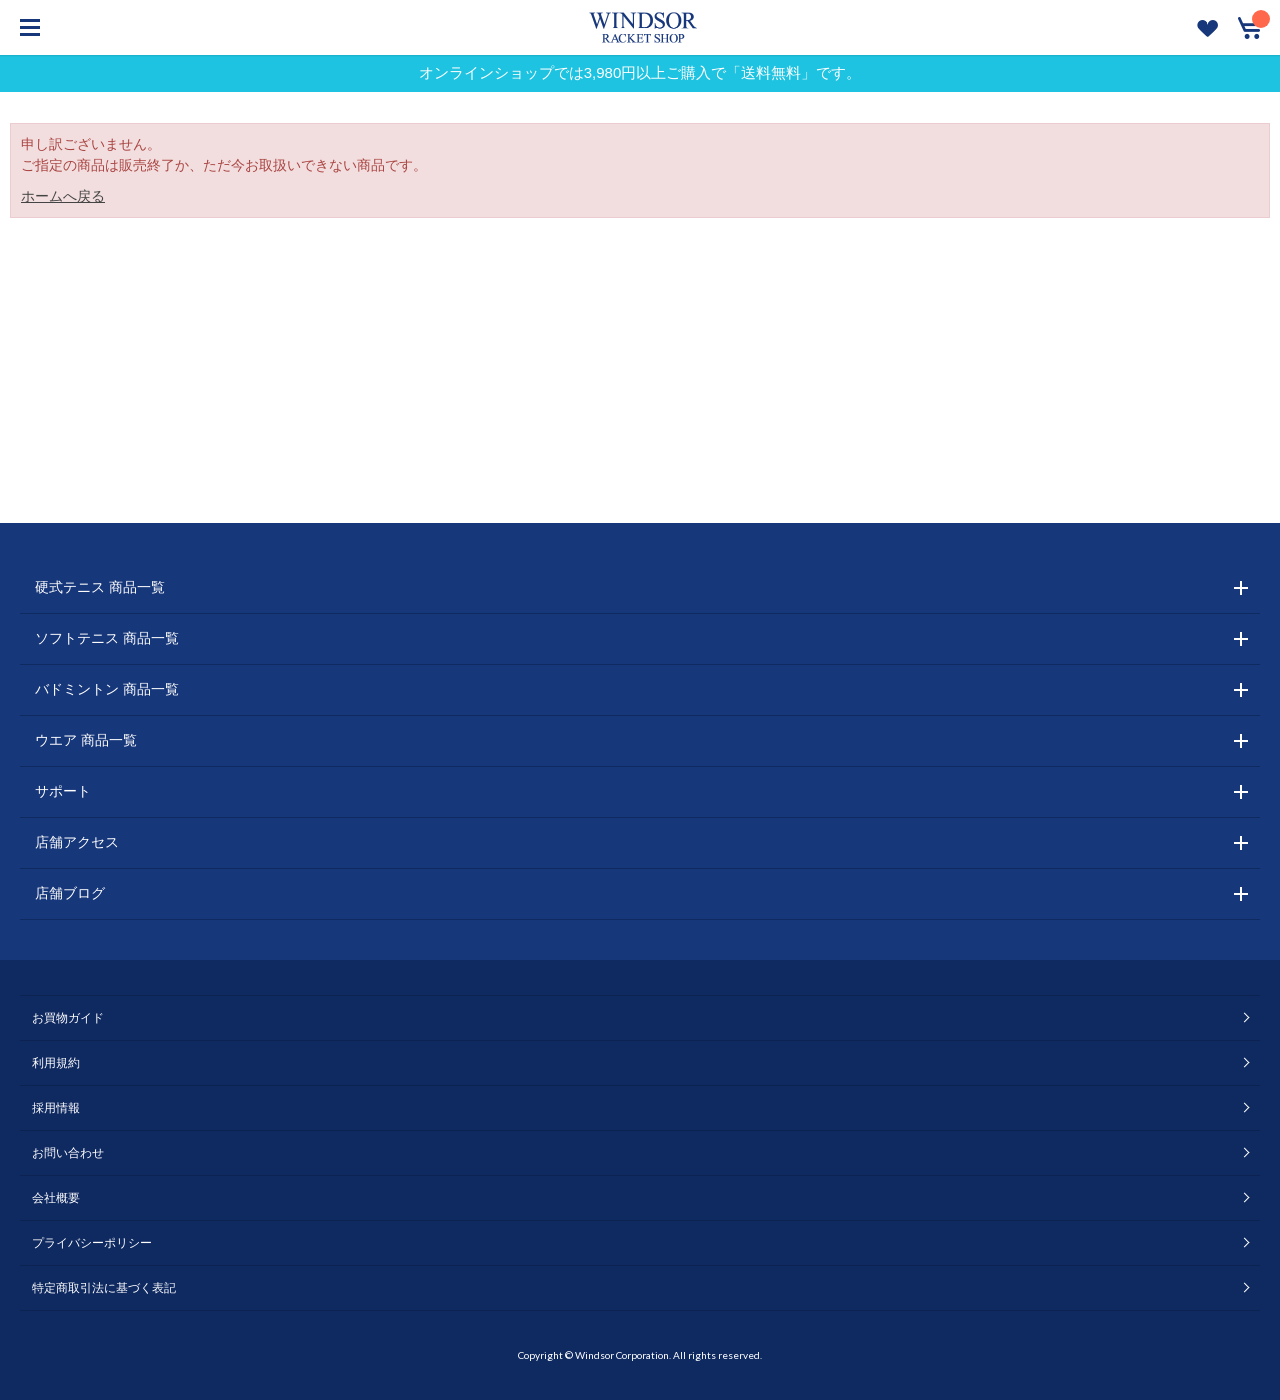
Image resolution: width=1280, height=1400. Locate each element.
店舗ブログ (70, 893)
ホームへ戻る (63, 196)
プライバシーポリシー (92, 1243)
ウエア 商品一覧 (86, 740)
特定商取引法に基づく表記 (104, 1288)
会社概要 (56, 1198)
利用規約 (56, 1063)
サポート (63, 791)
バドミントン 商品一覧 (107, 689)
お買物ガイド (68, 1018)
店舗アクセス (77, 842)
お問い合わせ (68, 1153)
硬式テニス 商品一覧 (100, 587)
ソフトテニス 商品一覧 (107, 638)
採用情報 (56, 1108)
